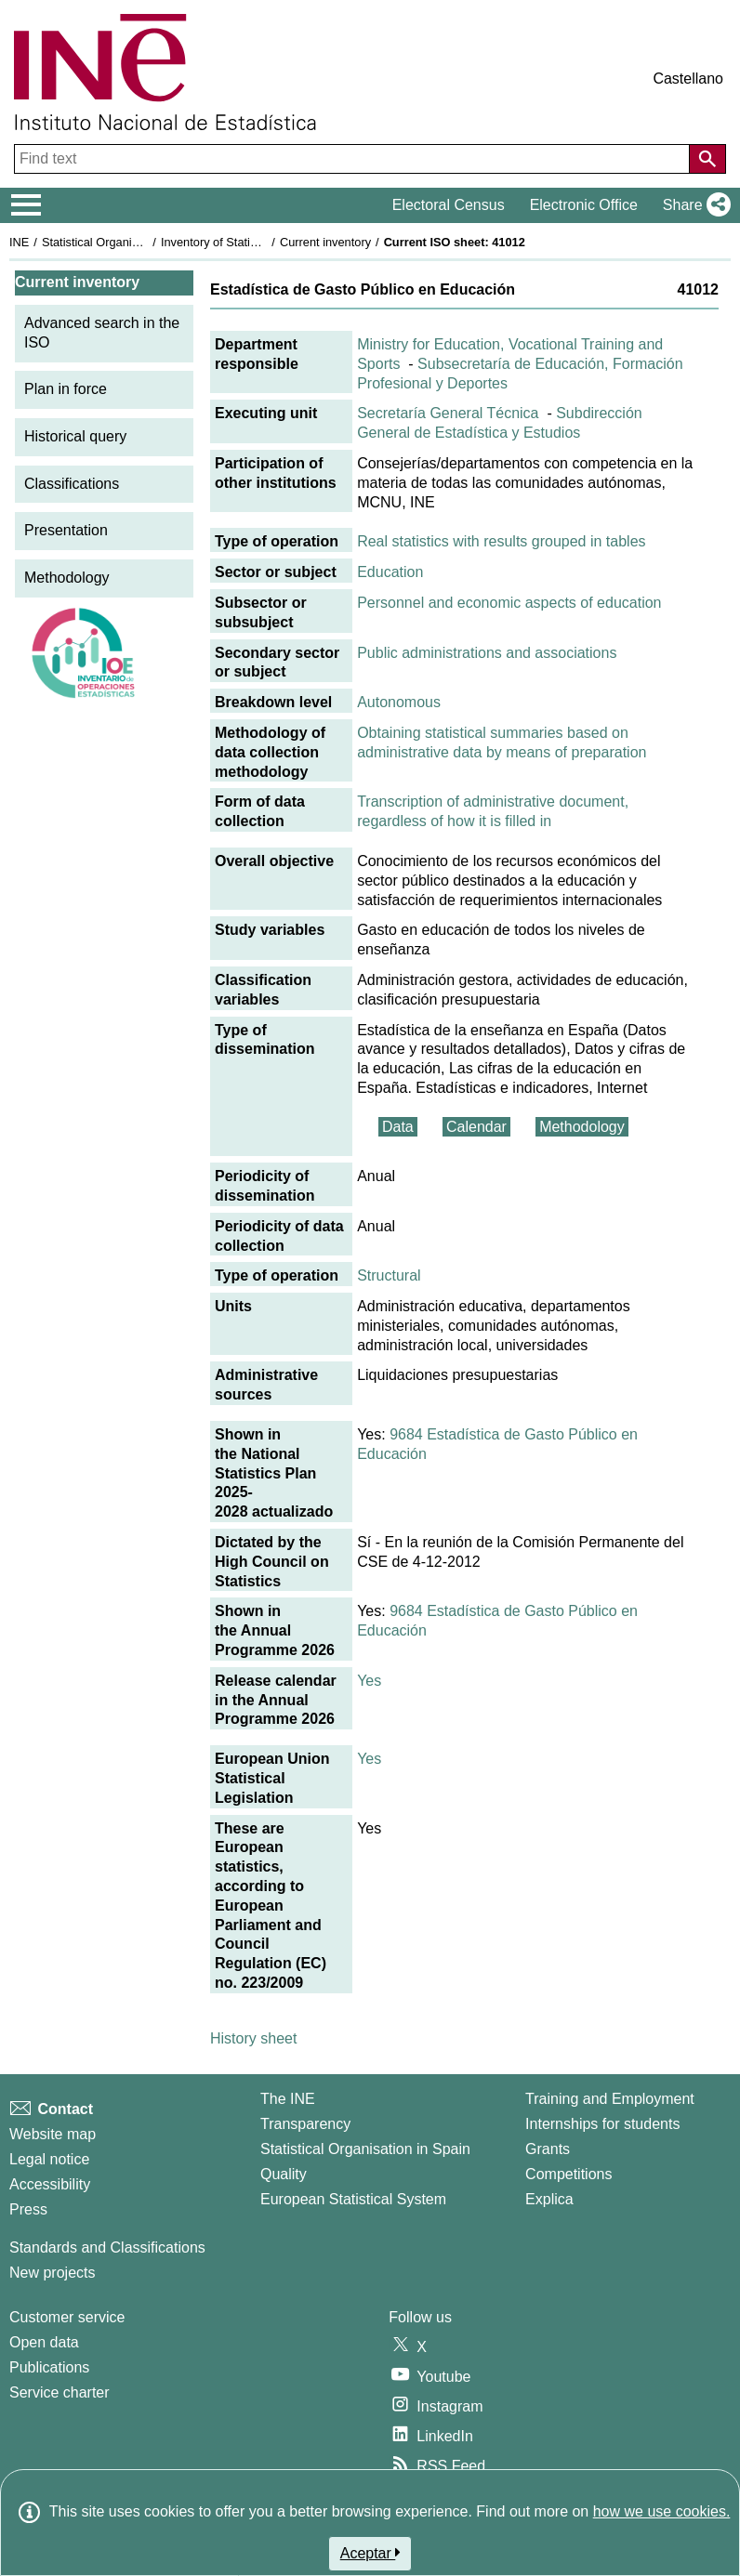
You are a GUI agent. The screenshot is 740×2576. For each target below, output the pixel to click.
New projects (52, 2272)
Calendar (476, 1127)
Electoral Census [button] (448, 205)
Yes (369, 1681)
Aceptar (370, 2552)
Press (28, 2209)
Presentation (66, 530)
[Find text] (354, 159)
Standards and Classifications (107, 2247)
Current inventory (325, 242)
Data (398, 1127)
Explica (549, 2199)
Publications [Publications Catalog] (49, 2367)
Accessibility (49, 2184)
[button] (693, 205)
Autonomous (399, 702)
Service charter (59, 2392)
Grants (547, 2149)
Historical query (75, 436)
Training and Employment (609, 2099)
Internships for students (602, 2124)
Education (390, 572)
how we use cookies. (662, 2511)
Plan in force (65, 389)
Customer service (67, 2317)
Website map (52, 2134)
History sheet (253, 2038)
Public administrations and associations (486, 653)
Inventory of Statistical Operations (249, 242)
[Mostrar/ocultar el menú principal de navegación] (26, 205)
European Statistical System (353, 2199)
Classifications (71, 484)
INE (19, 242)
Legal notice (49, 2159)
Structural (388, 1275)
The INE (287, 2099)
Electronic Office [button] (584, 205)
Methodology (67, 577)
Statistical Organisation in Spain (126, 242)
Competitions (568, 2174)
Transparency (305, 2124)
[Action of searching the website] (707, 159)
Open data (44, 2342)
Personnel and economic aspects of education (509, 603)
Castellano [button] (688, 78)
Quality (283, 2174)
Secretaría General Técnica (447, 413)
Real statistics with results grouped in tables (501, 541)
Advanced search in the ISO (101, 332)
